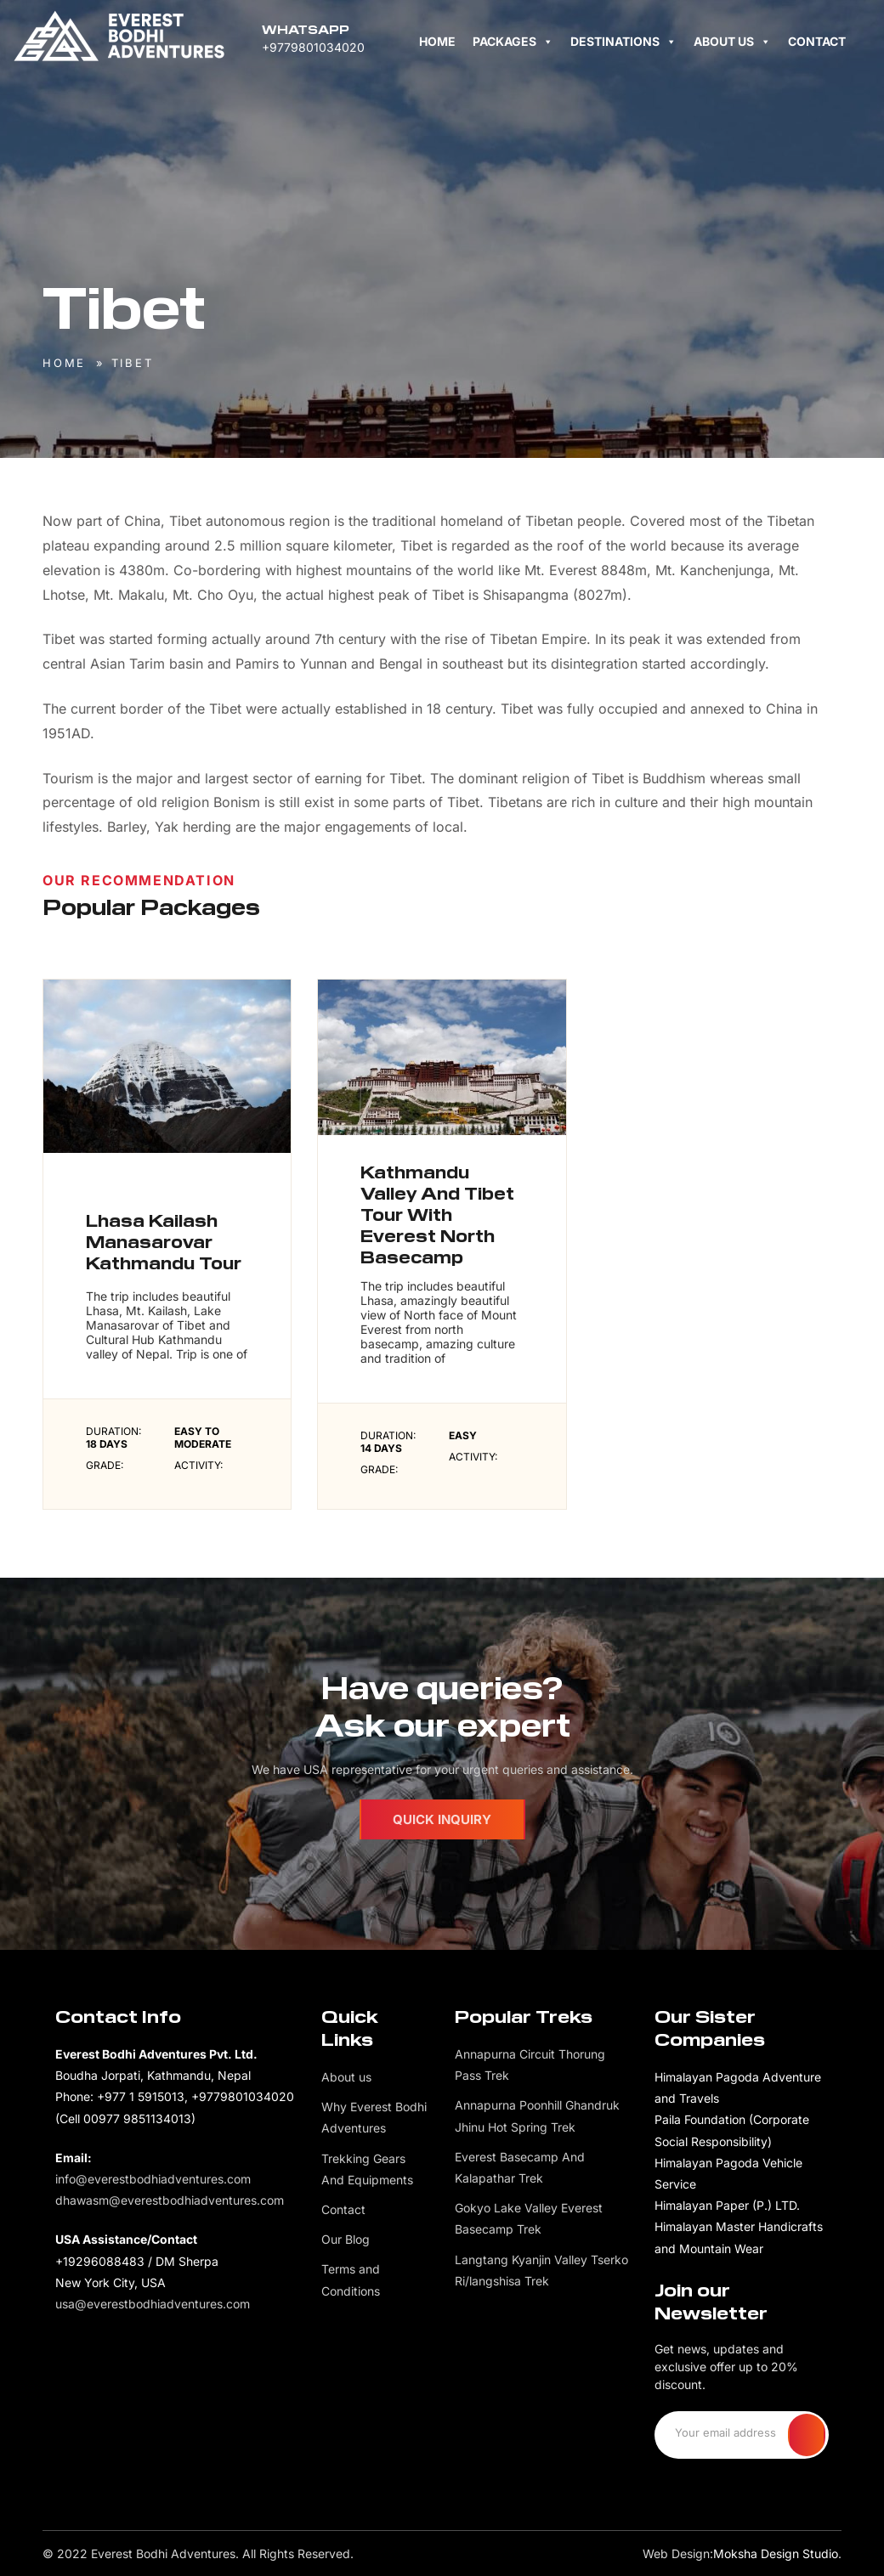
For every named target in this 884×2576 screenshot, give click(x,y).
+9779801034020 (313, 47)
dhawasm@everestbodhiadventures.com (169, 2200)
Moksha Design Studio (775, 2553)
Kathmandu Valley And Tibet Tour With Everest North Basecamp (437, 1223)
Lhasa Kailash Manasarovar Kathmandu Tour (163, 1250)
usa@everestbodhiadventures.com (152, 2303)
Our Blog (345, 2239)
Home (437, 41)
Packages (513, 41)
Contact (817, 41)
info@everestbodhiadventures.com (153, 2179)
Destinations (623, 41)
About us (732, 41)
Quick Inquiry (442, 1819)
